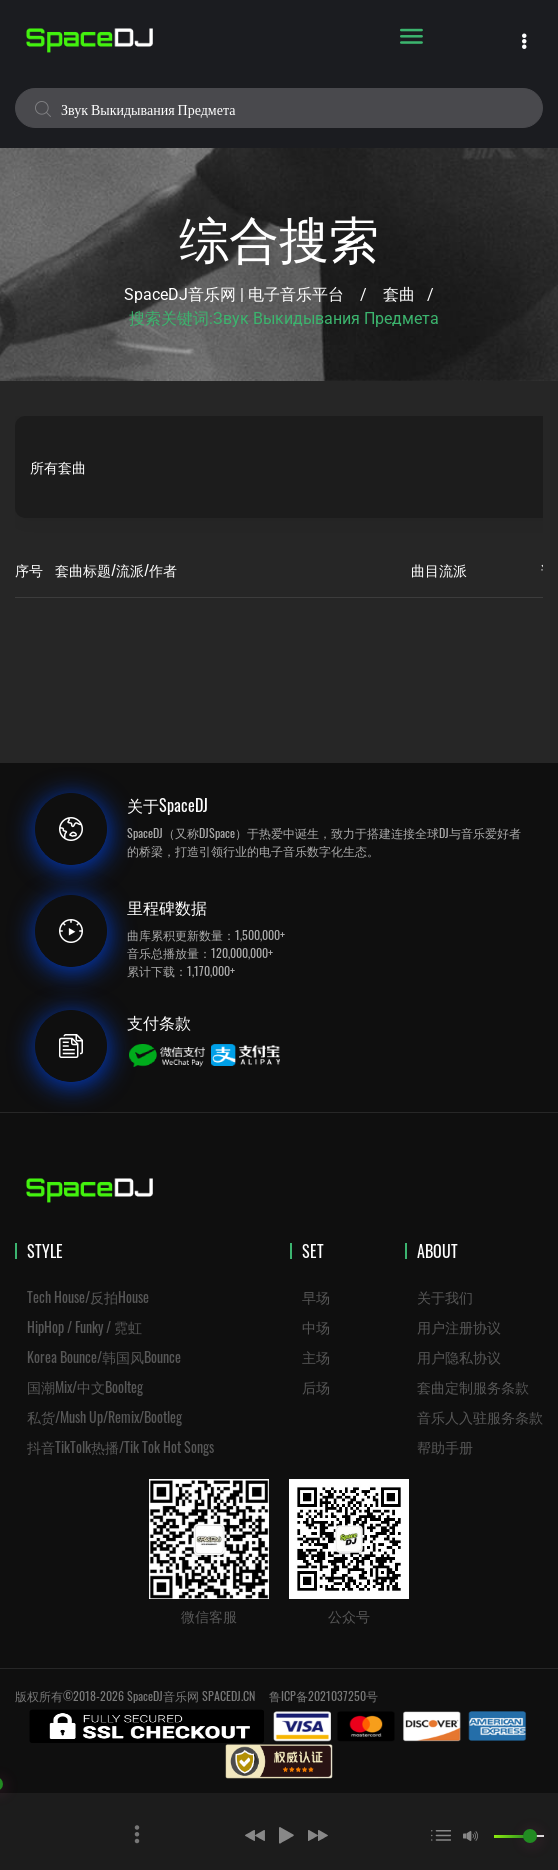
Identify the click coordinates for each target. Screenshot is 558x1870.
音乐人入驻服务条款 (480, 1416)
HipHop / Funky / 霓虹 (84, 1326)
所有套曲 (58, 466)
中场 (316, 1326)
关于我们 (445, 1296)
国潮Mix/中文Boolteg (85, 1386)
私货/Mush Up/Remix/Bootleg (104, 1416)
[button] (226, 1835)
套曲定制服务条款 (473, 1386)
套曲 (399, 294)
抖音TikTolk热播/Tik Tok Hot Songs (120, 1446)
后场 (316, 1386)
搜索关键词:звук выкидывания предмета (284, 318)
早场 (316, 1296)
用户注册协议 (459, 1326)
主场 (316, 1356)
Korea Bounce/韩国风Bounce (104, 1356)
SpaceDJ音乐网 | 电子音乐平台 (234, 294)
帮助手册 (445, 1446)
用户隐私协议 (459, 1356)
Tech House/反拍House (88, 1296)
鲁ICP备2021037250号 (323, 1695)
